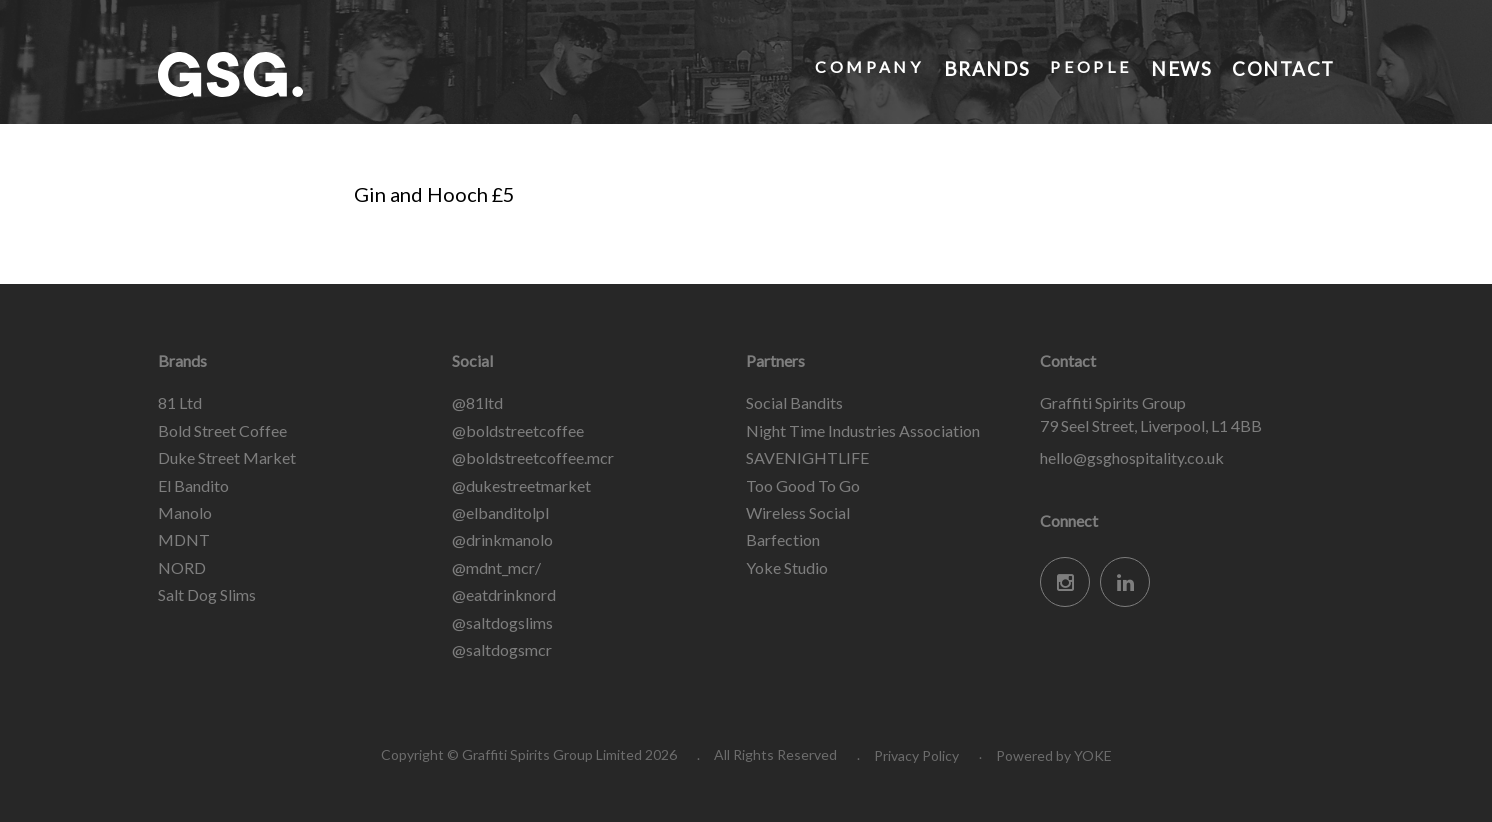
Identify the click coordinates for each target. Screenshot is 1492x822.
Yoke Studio (787, 567)
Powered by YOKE (1054, 755)
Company (866, 66)
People (1088, 66)
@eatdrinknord (504, 594)
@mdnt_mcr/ (496, 567)
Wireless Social (798, 512)
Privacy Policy (916, 755)
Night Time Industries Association (863, 430)
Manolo (185, 512)
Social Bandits (794, 402)
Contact (1281, 66)
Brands (984, 66)
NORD (182, 567)
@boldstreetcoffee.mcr (533, 457)
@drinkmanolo (502, 539)
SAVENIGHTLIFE (807, 457)
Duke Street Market (227, 457)
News (1178, 66)
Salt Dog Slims (207, 594)
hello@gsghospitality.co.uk (1132, 457)
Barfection (783, 539)
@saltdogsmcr (502, 649)
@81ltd (477, 402)
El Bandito (193, 485)
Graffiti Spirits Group (308, 74)
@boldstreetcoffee (518, 430)
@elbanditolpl (500, 512)
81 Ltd (180, 402)
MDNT (184, 539)
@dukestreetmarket (521, 485)
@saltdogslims (502, 622)
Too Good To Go (803, 485)
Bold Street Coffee (222, 430)
